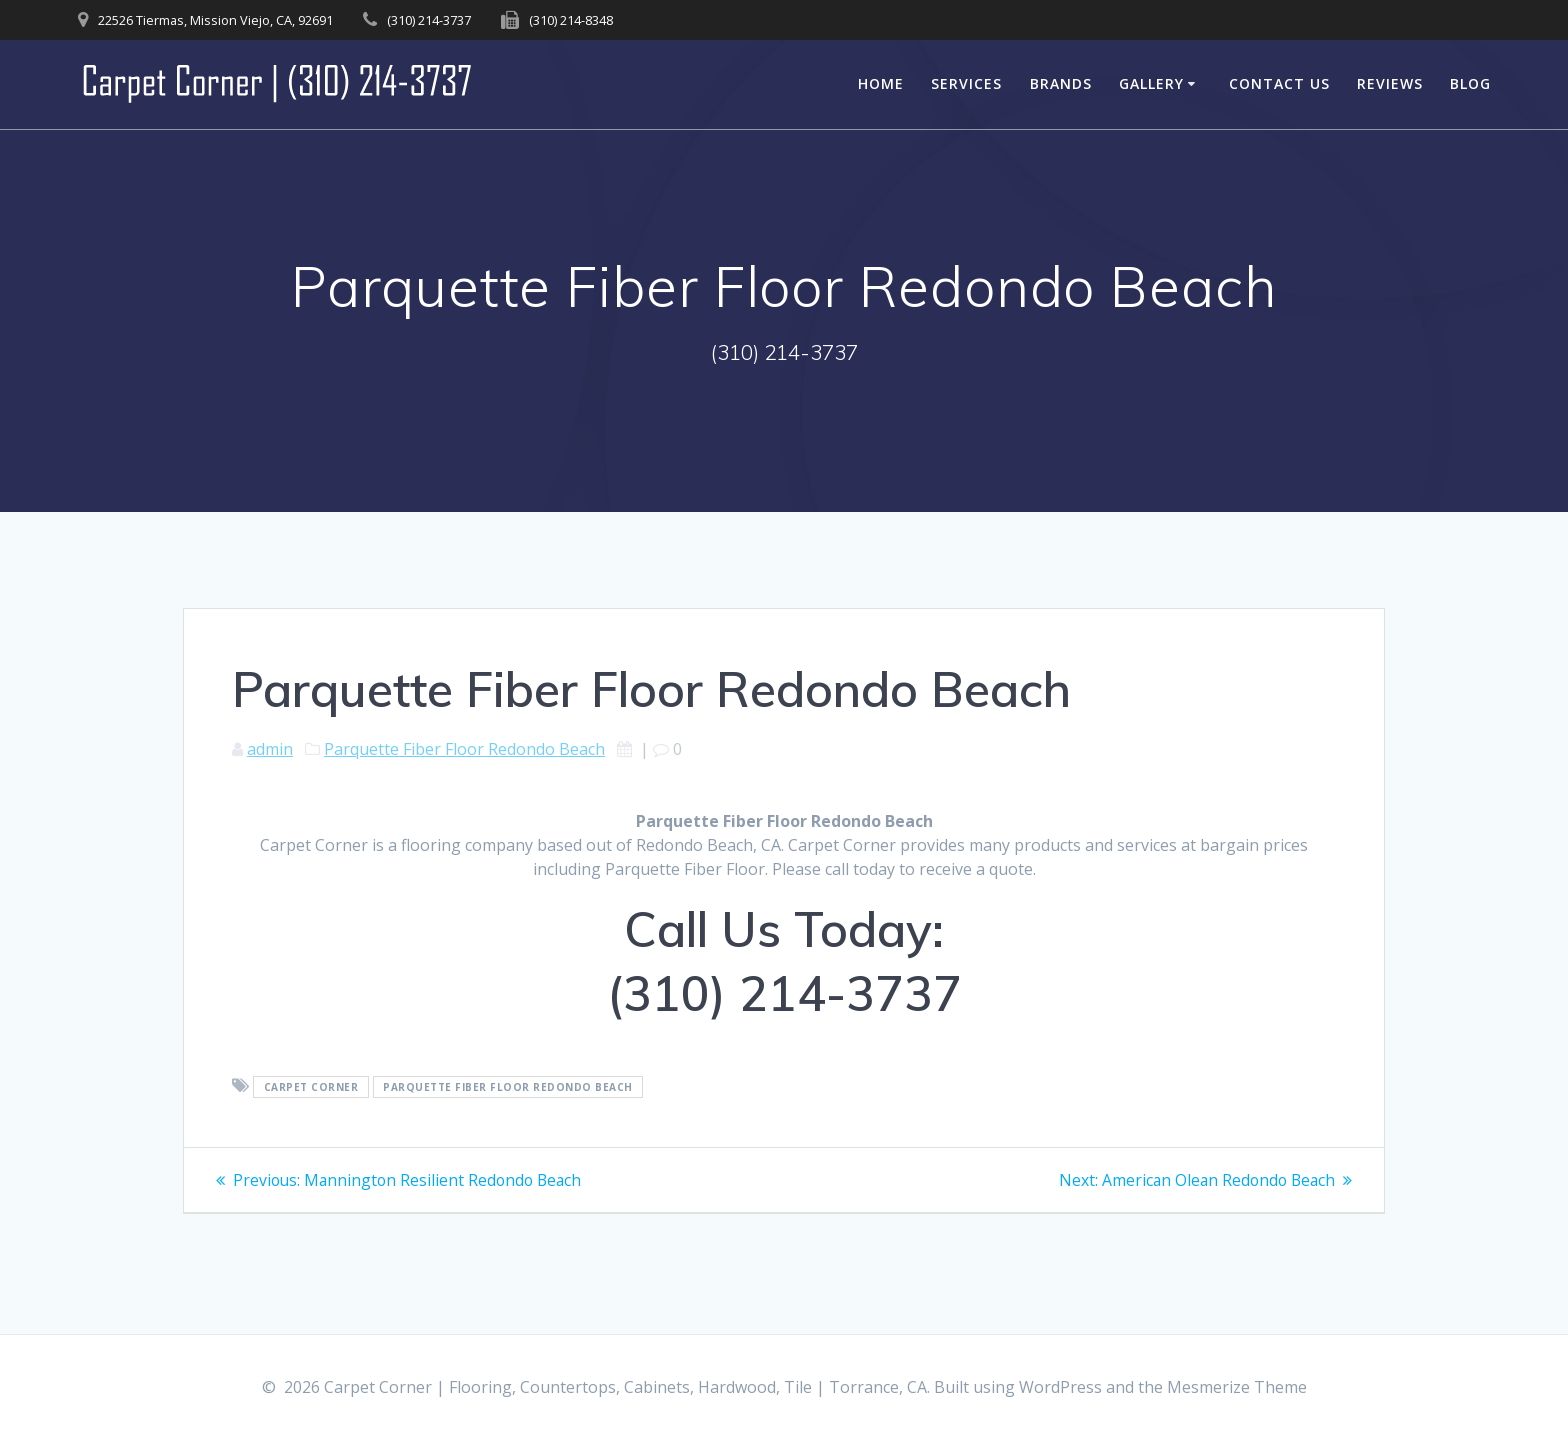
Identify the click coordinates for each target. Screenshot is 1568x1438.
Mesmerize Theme (1237, 1387)
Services (966, 83)
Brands (1061, 83)
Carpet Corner (311, 1087)
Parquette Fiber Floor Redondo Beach (464, 749)
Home (881, 83)
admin (270, 749)
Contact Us (1279, 83)
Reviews (1390, 83)
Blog (1470, 83)
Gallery (1151, 83)
